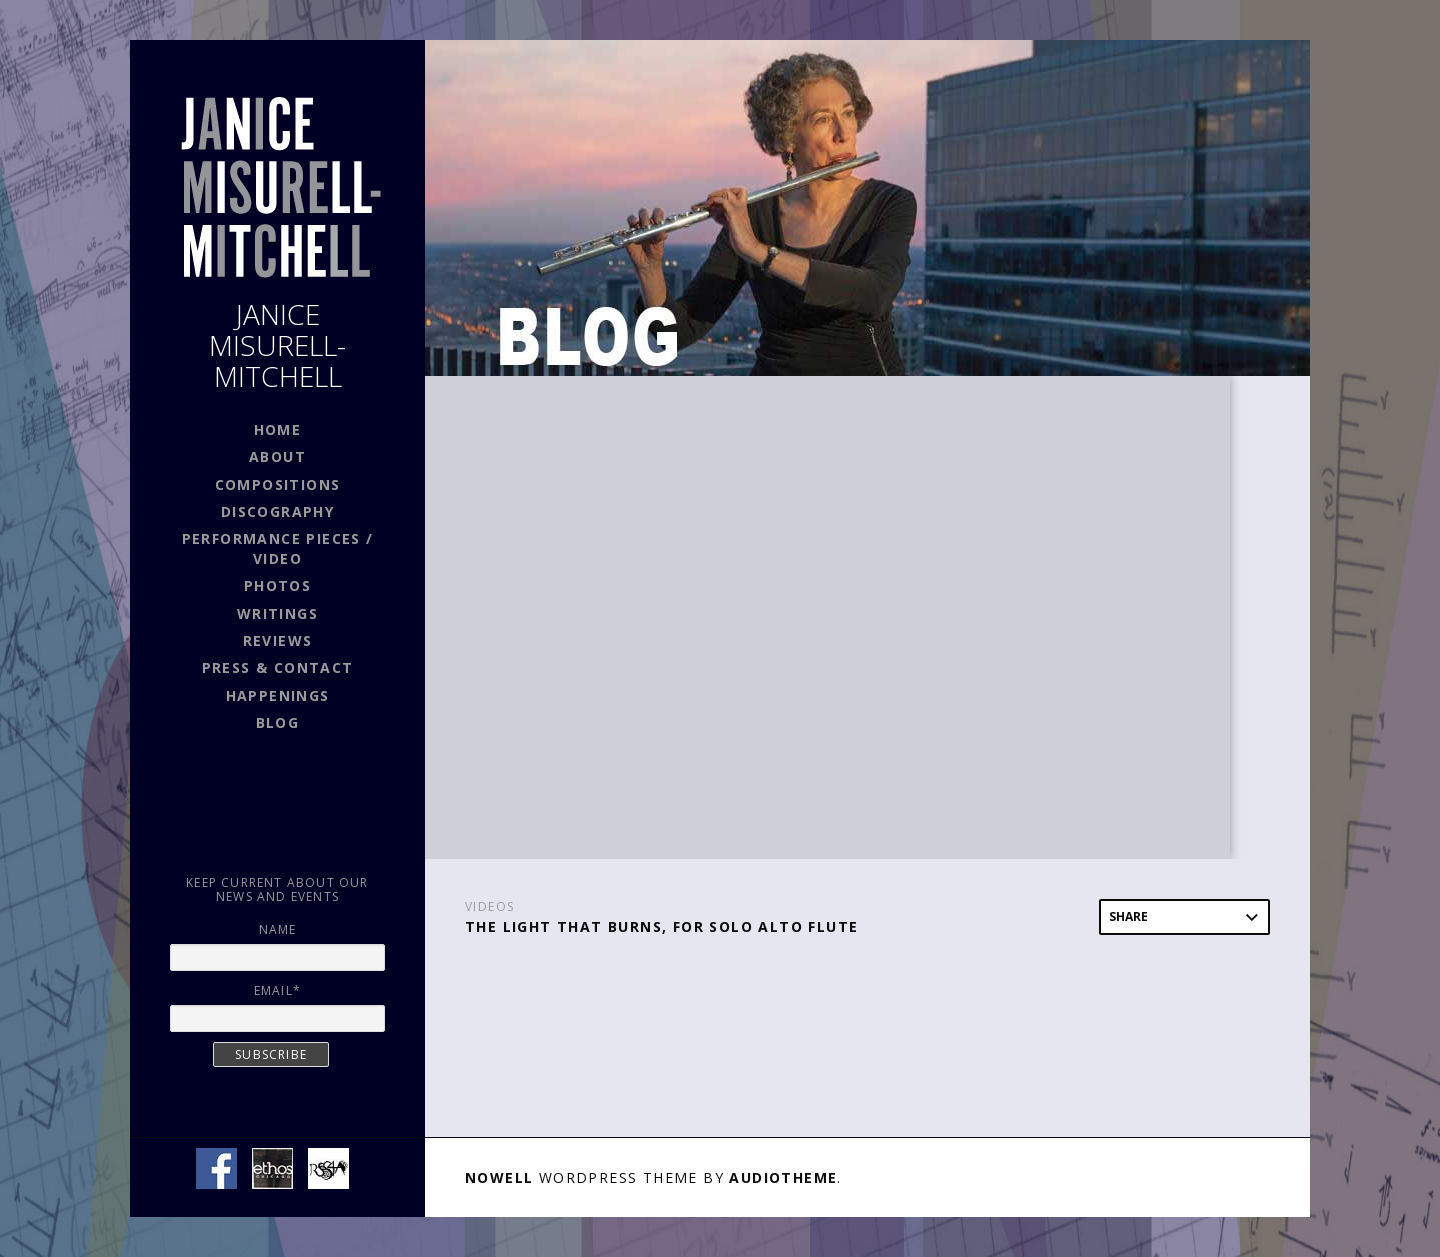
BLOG (278, 722)
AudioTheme (783, 1177)
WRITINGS (277, 613)
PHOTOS (277, 585)
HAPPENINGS (278, 695)
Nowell (499, 1177)
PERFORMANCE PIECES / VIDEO (278, 548)
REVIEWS (278, 640)
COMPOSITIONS (278, 484)
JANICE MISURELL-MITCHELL (277, 345)
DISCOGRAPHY (277, 511)
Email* (277, 990)
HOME (278, 429)
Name (278, 929)
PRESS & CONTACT (278, 667)
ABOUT (277, 456)
